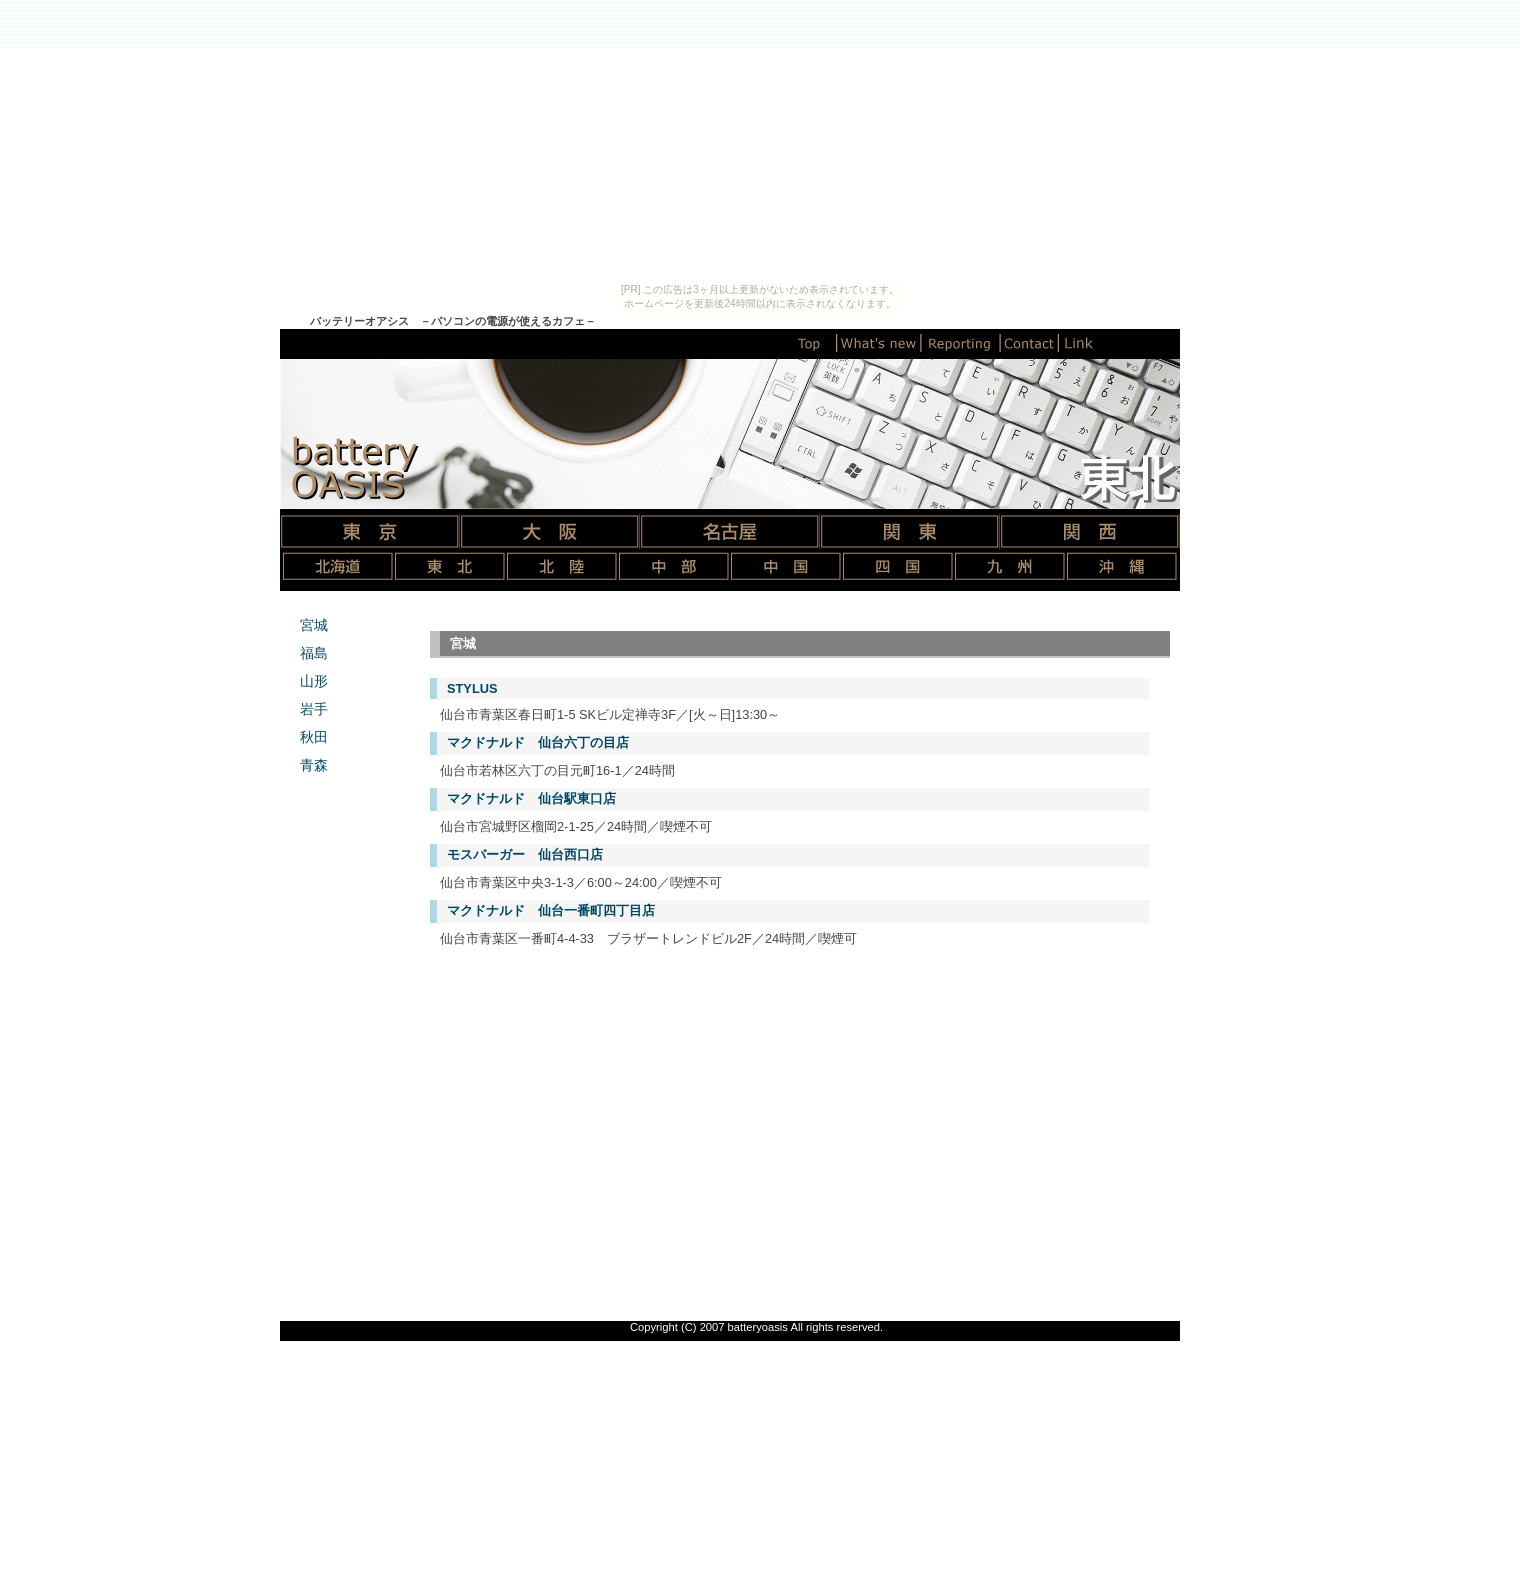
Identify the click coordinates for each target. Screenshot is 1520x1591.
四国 (898, 566)
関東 (910, 531)
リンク (1079, 343)
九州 (1010, 566)
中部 (674, 566)
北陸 (562, 566)
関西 (1090, 531)
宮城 (314, 625)
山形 (314, 681)
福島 (314, 653)
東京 (370, 531)
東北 (450, 566)
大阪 (550, 531)
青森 (314, 765)
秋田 (314, 737)
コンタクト (1031, 343)
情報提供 (962, 343)
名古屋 (730, 531)
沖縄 (1122, 566)
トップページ (809, 343)
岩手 (314, 709)
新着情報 (880, 343)
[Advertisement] (790, 1111)
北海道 (338, 566)
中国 (786, 566)
